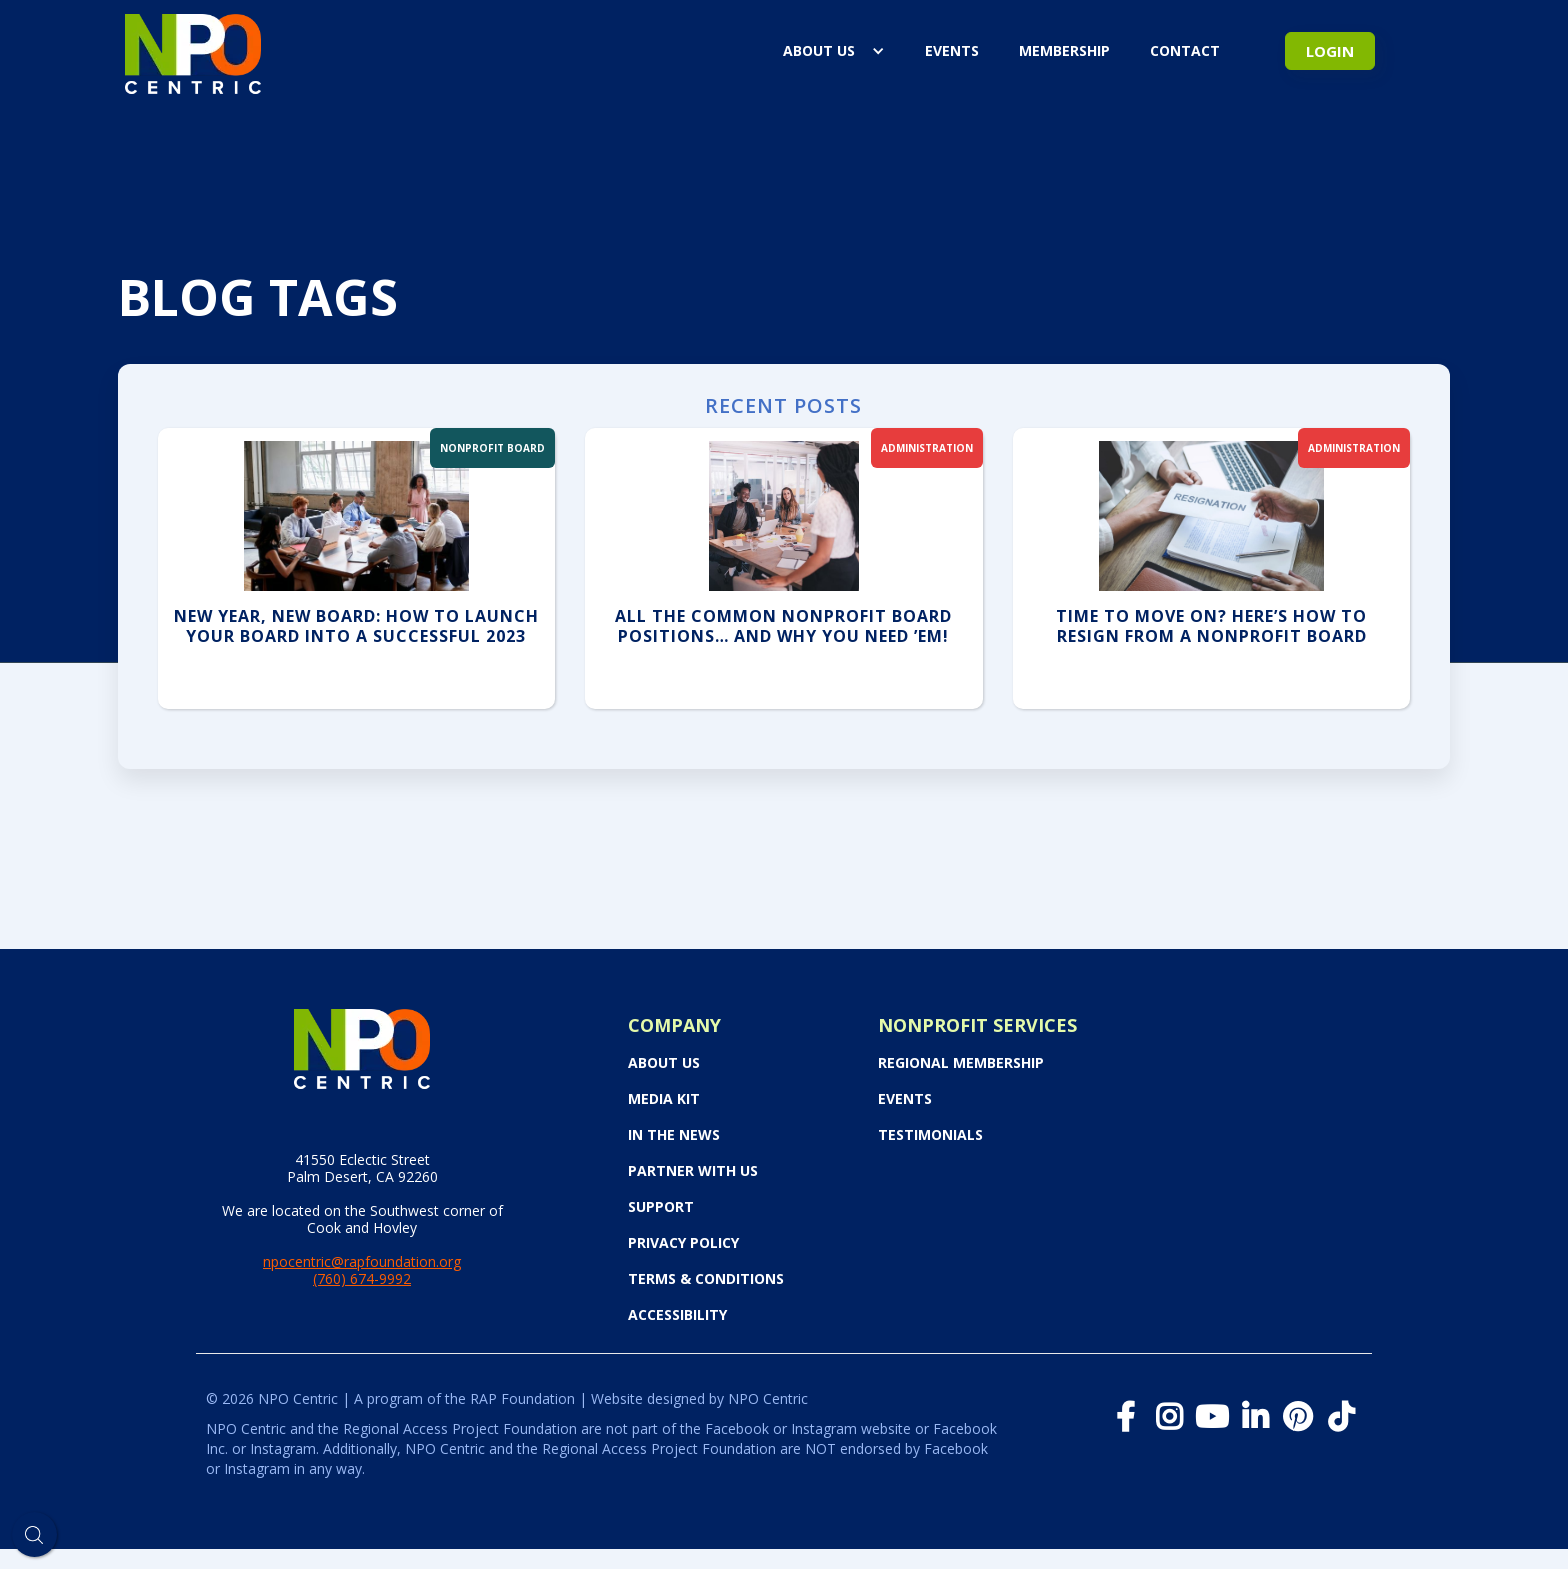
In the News (674, 1135)
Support (661, 1207)
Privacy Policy (683, 1243)
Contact (1185, 50)
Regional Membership (961, 1063)
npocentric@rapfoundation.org (362, 1261)
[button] (834, 51)
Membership (1064, 50)
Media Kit (664, 1099)
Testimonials (930, 1135)
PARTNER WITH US (693, 1171)
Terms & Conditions (706, 1279)
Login (1330, 51)
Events (905, 1099)
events (952, 50)
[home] (193, 50)
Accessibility (677, 1315)
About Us (819, 50)
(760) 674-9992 (362, 1278)
